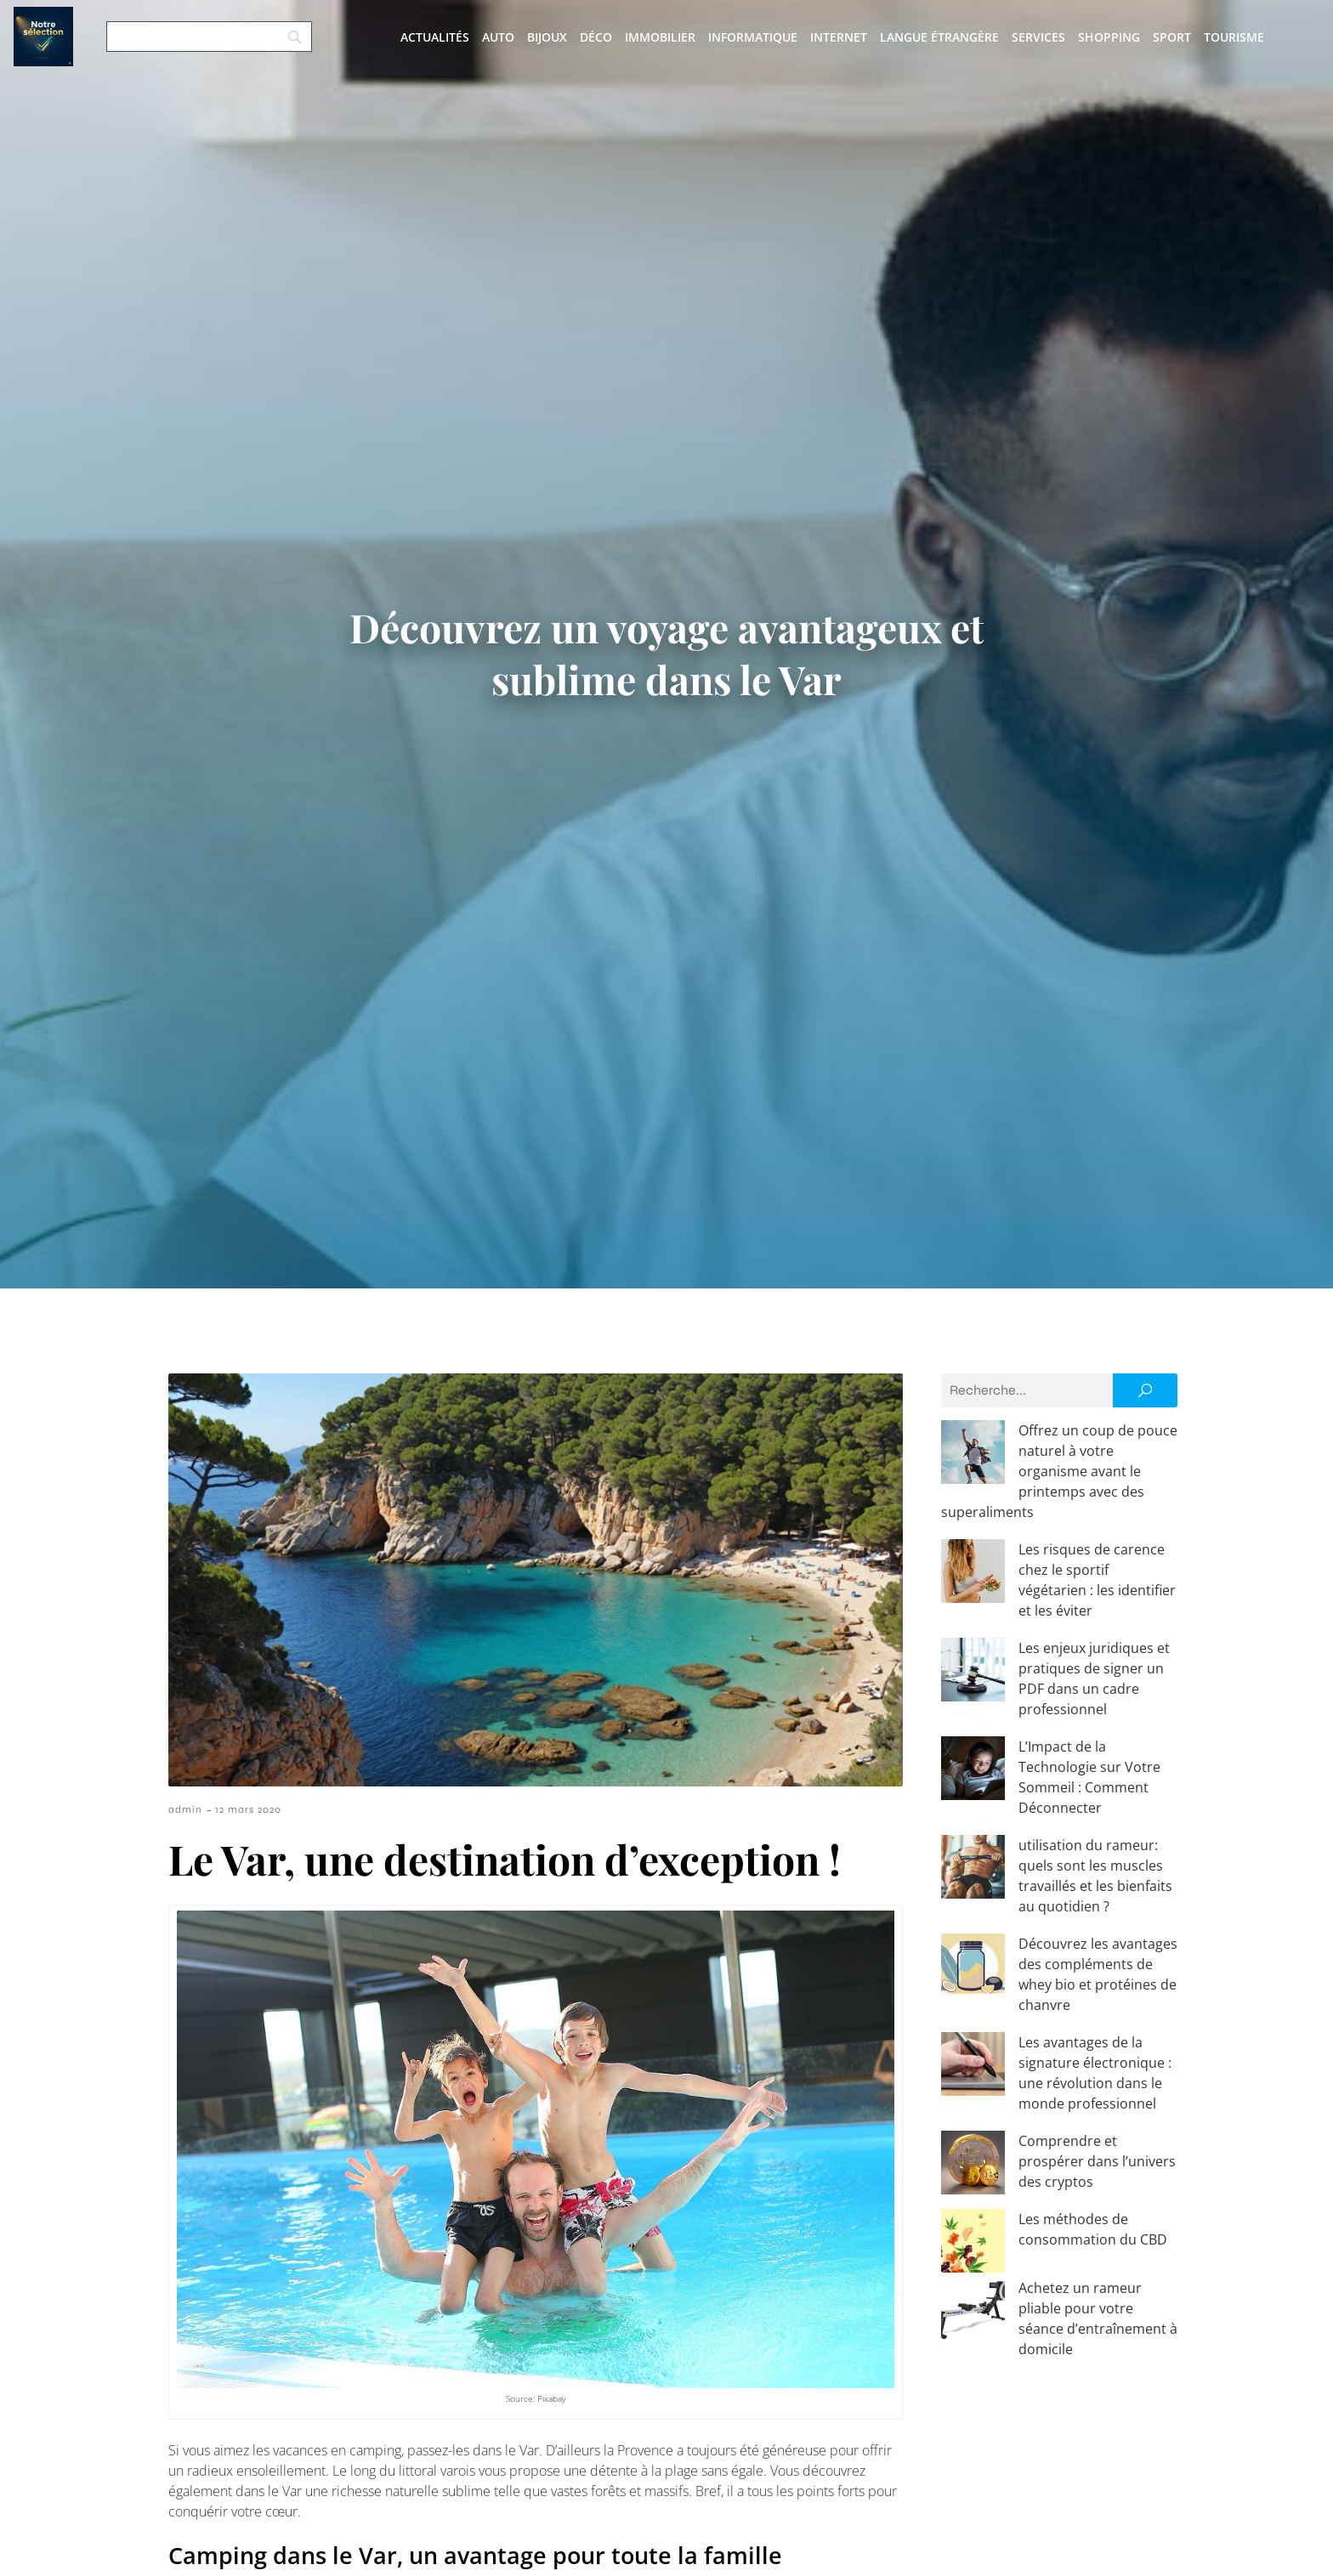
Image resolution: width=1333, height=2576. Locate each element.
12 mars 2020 (248, 1809)
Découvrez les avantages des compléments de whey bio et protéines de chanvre (1040, 1841)
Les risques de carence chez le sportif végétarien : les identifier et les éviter (1050, 1529)
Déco (596, 37)
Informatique (752, 37)
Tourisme (1234, 37)
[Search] (209, 36)
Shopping (1109, 37)
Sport (1172, 37)
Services (1038, 37)
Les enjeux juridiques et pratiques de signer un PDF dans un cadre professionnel (1056, 1607)
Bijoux (547, 37)
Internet (838, 37)
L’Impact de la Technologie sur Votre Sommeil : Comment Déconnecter (1045, 1685)
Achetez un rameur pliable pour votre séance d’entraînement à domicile (1050, 2113)
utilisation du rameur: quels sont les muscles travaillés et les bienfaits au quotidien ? (1056, 1763)
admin (185, 1809)
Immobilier (660, 37)
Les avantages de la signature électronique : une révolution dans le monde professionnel (1059, 1920)
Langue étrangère (939, 37)
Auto (498, 37)
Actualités (434, 37)
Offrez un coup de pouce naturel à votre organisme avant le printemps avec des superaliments (1058, 1450)
